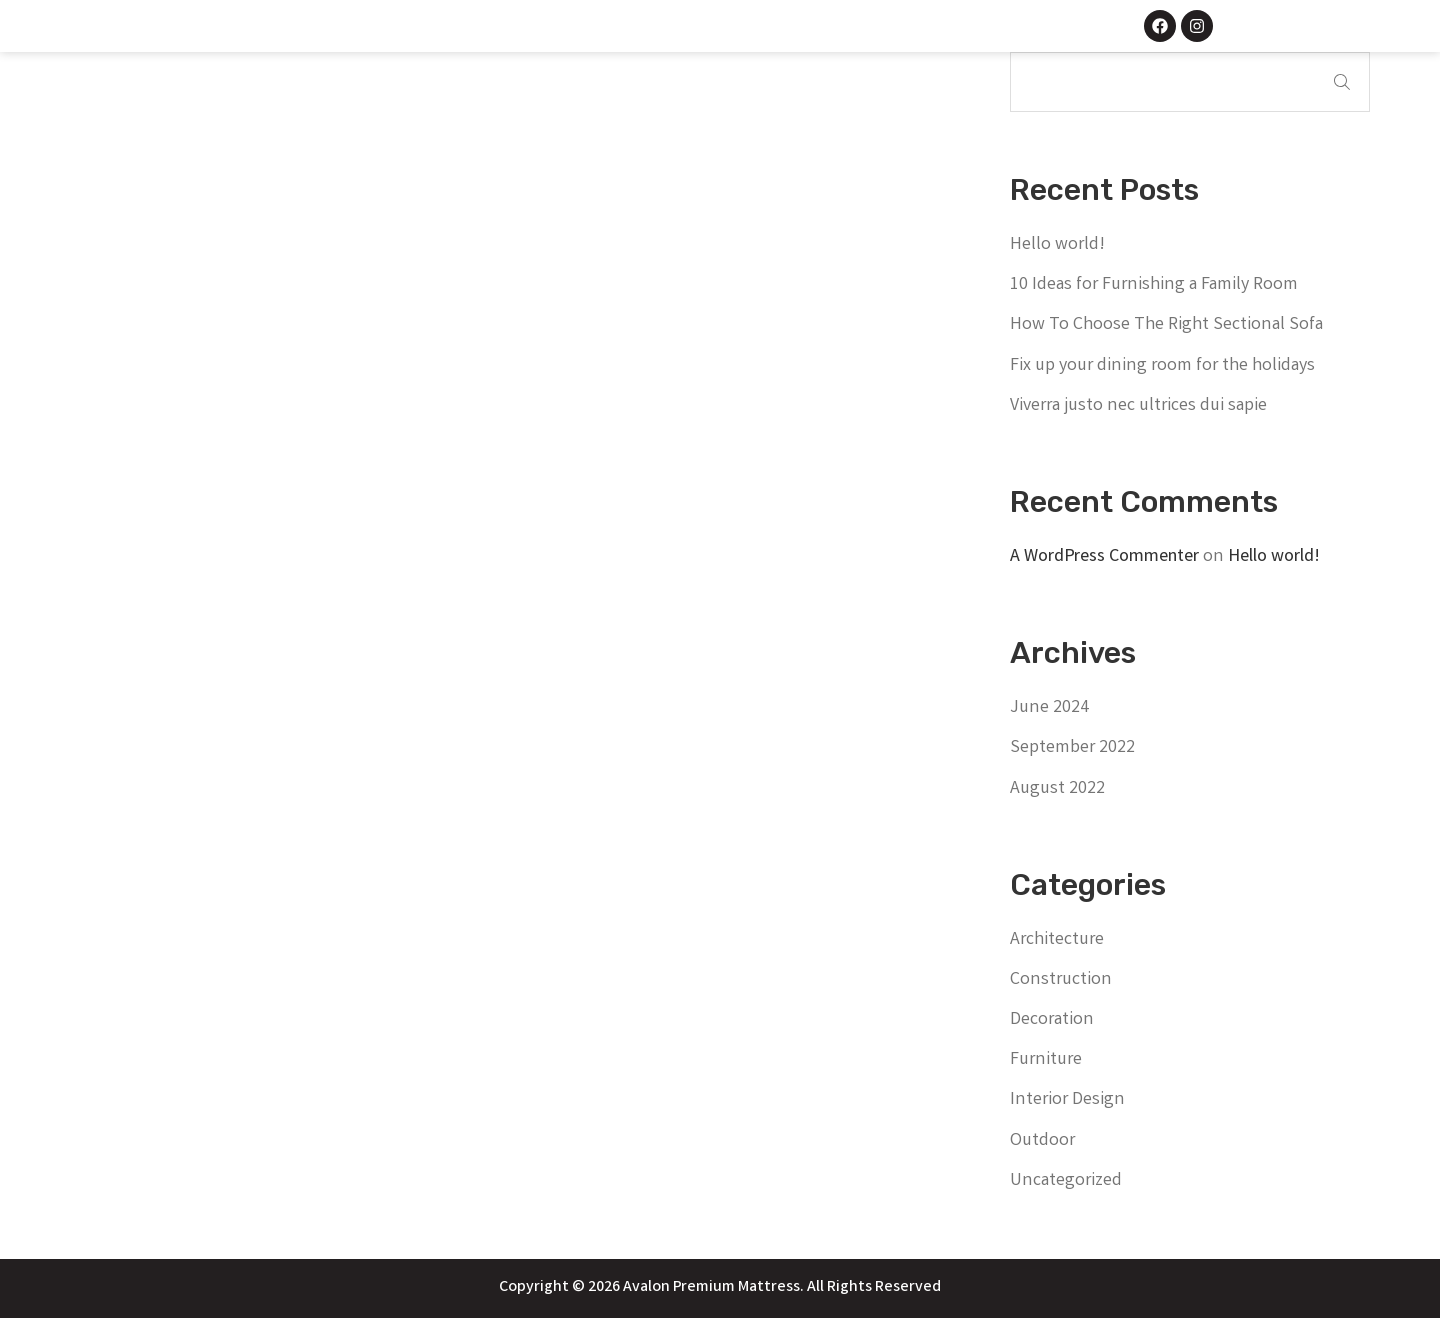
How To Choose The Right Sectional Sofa (1166, 325)
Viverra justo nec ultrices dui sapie (1138, 406)
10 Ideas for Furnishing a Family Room (1154, 285)
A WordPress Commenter (1104, 557)
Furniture (1046, 1060)
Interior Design (1067, 1100)
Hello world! (1057, 245)
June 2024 (1049, 708)
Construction (1061, 980)
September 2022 (1072, 748)
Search (1342, 82)
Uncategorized (1066, 1181)
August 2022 (1057, 789)
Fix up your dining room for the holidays (1162, 366)
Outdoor (1042, 1141)
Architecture (1057, 940)
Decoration (1052, 1020)
